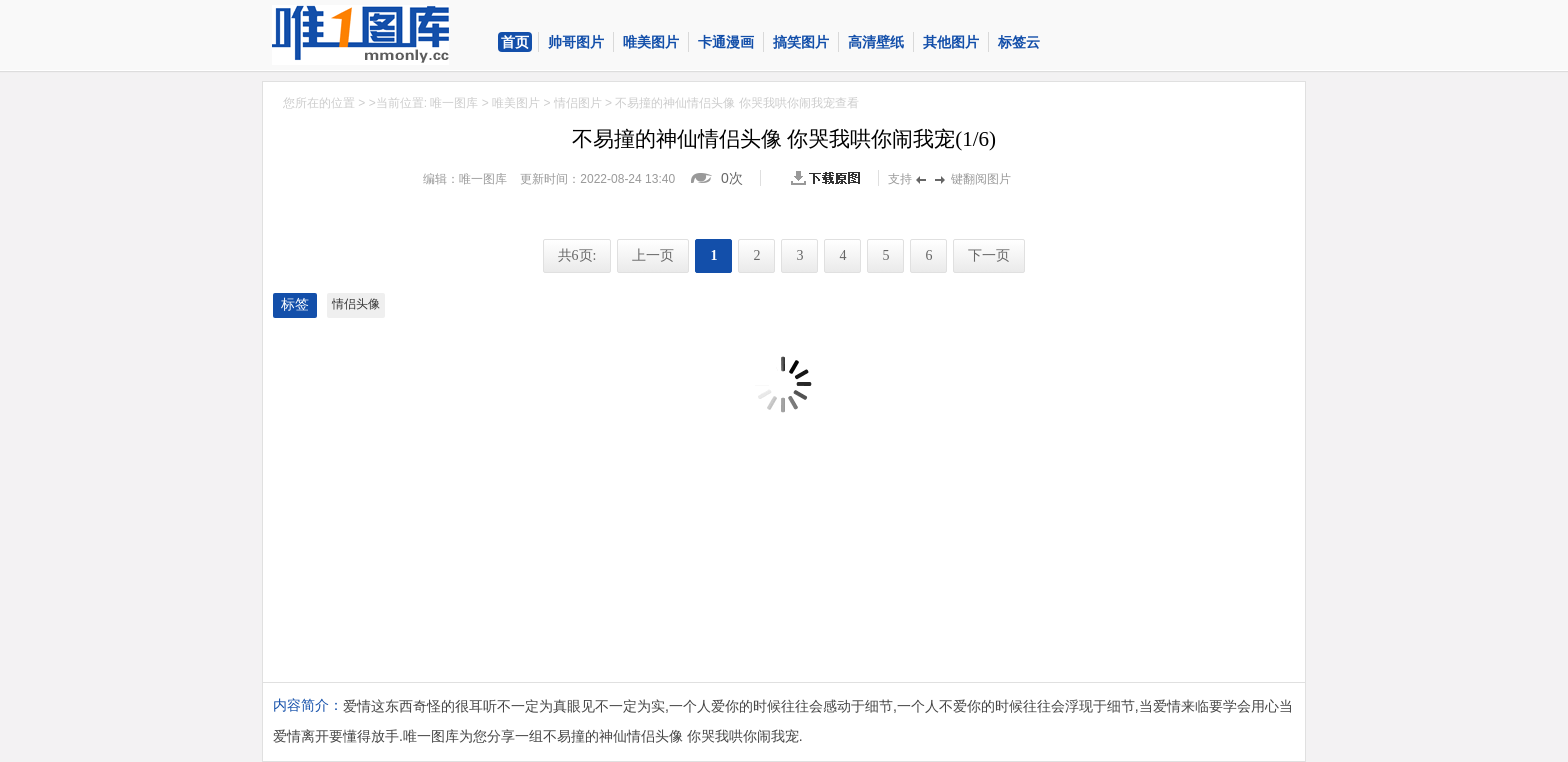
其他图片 (951, 42)
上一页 (653, 255)
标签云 (1019, 42)
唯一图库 (454, 103)
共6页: (577, 255)
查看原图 (830, 178)
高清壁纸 (876, 42)
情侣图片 (578, 103)
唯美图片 (651, 42)
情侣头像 (356, 304)
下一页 (989, 255)
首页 (515, 42)
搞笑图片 (801, 42)
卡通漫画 (726, 42)
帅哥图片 (576, 42)
